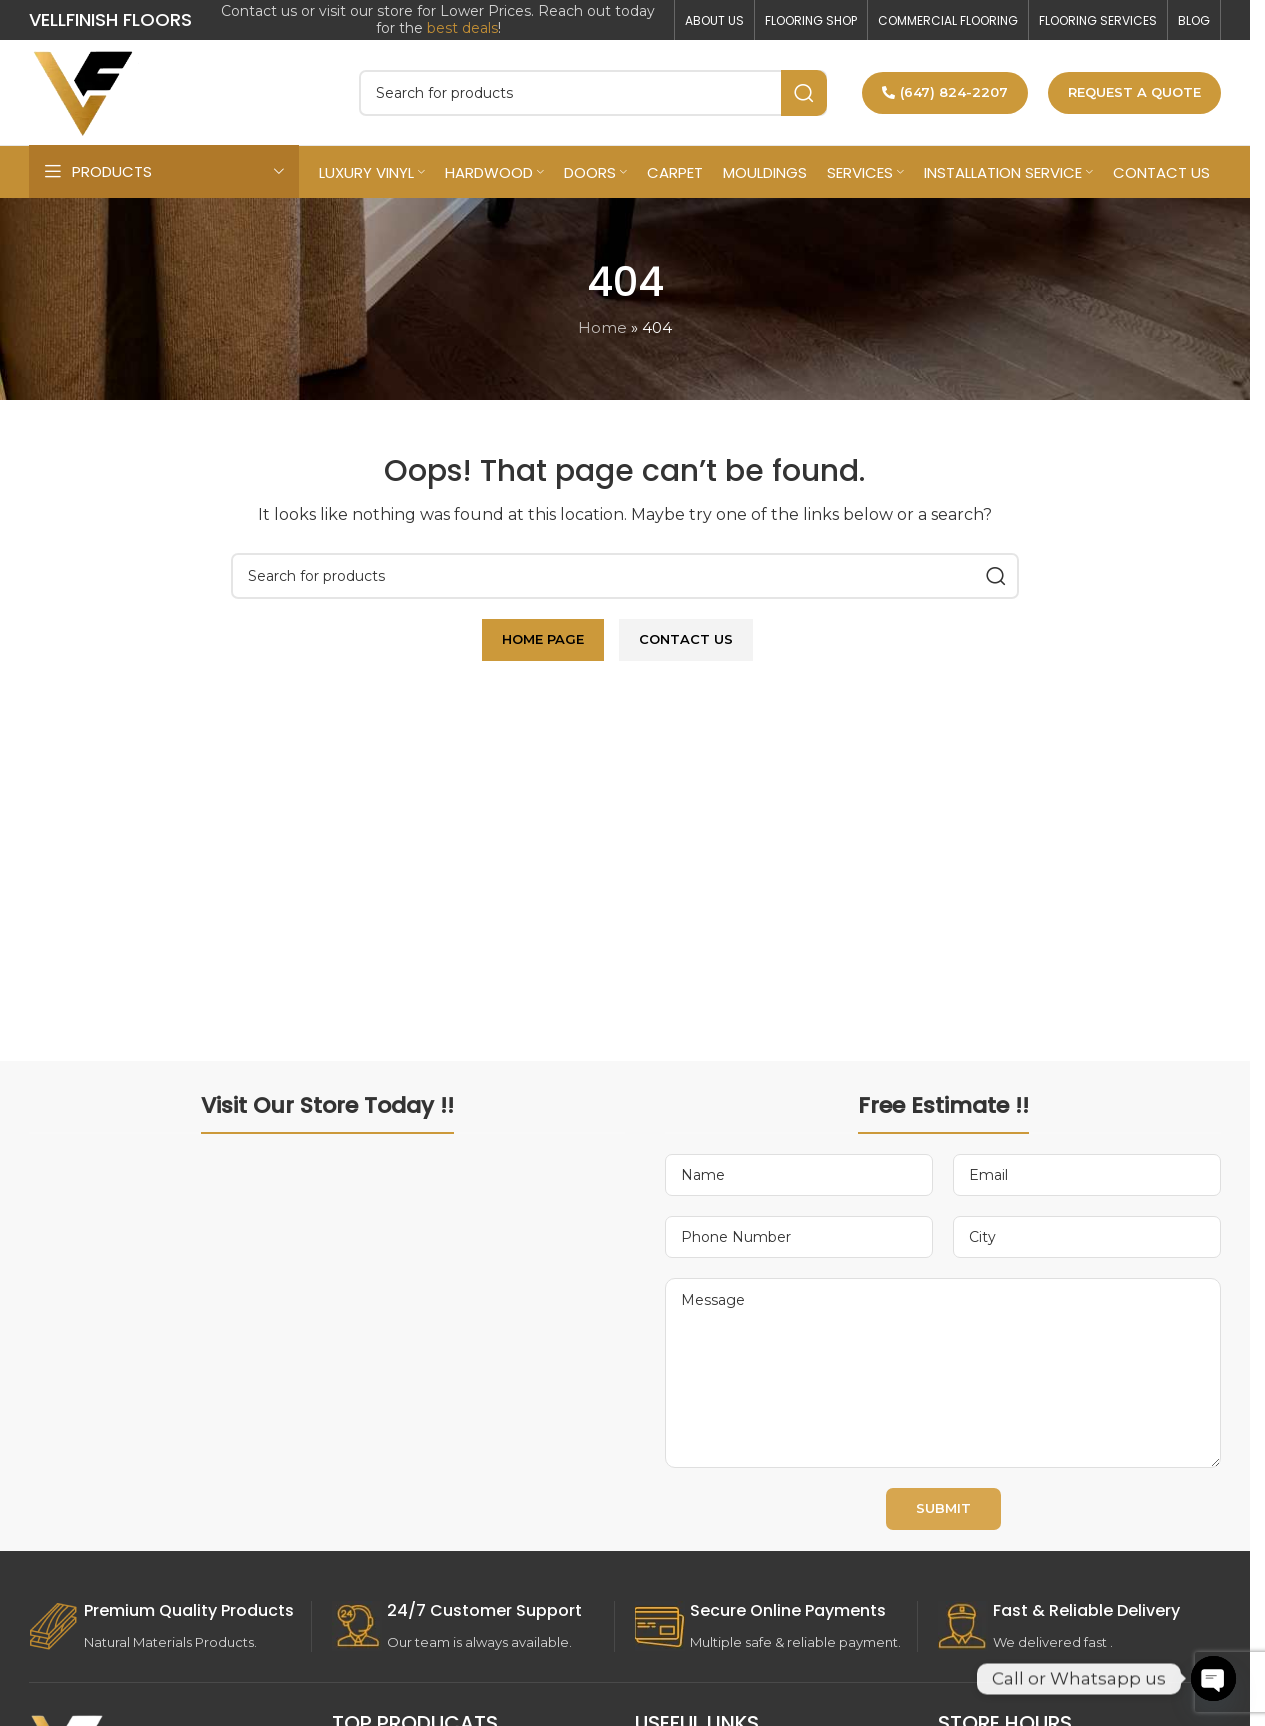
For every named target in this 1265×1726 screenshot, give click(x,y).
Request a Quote (1134, 92)
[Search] (593, 93)
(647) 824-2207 (945, 92)
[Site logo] (84, 90)
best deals (462, 28)
